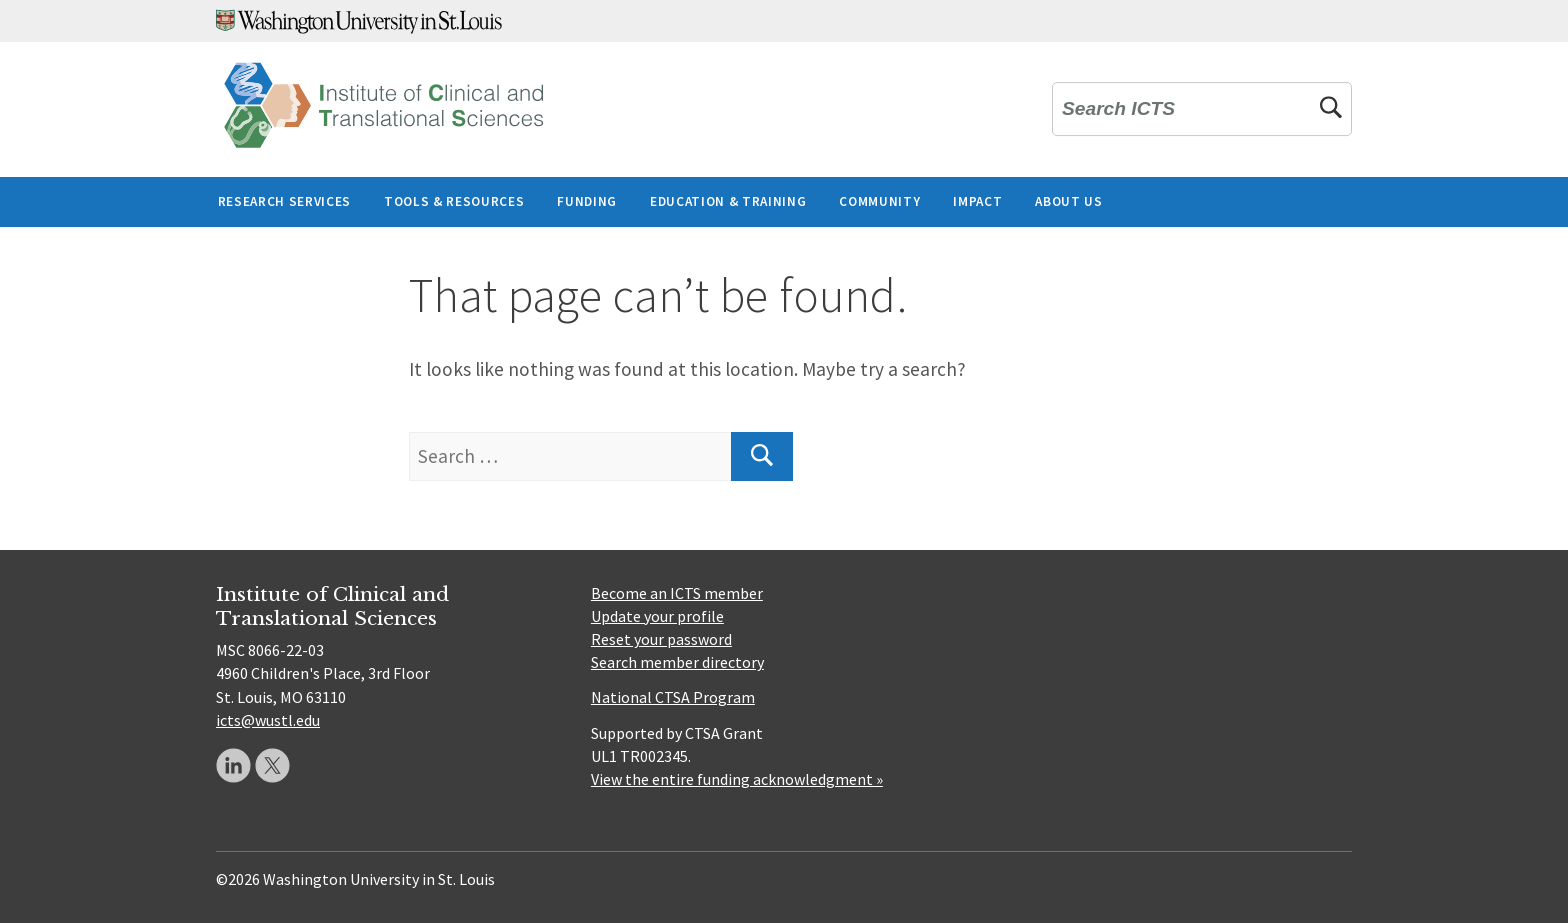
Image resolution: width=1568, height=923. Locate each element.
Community (879, 201)
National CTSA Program (673, 697)
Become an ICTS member (677, 593)
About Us (1068, 201)
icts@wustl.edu (268, 720)
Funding (587, 201)
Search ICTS (1118, 109)
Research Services (284, 201)
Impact (977, 201)
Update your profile (657, 616)
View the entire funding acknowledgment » (737, 779)
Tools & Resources (454, 201)
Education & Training (728, 201)
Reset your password (661, 639)
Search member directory (677, 662)
